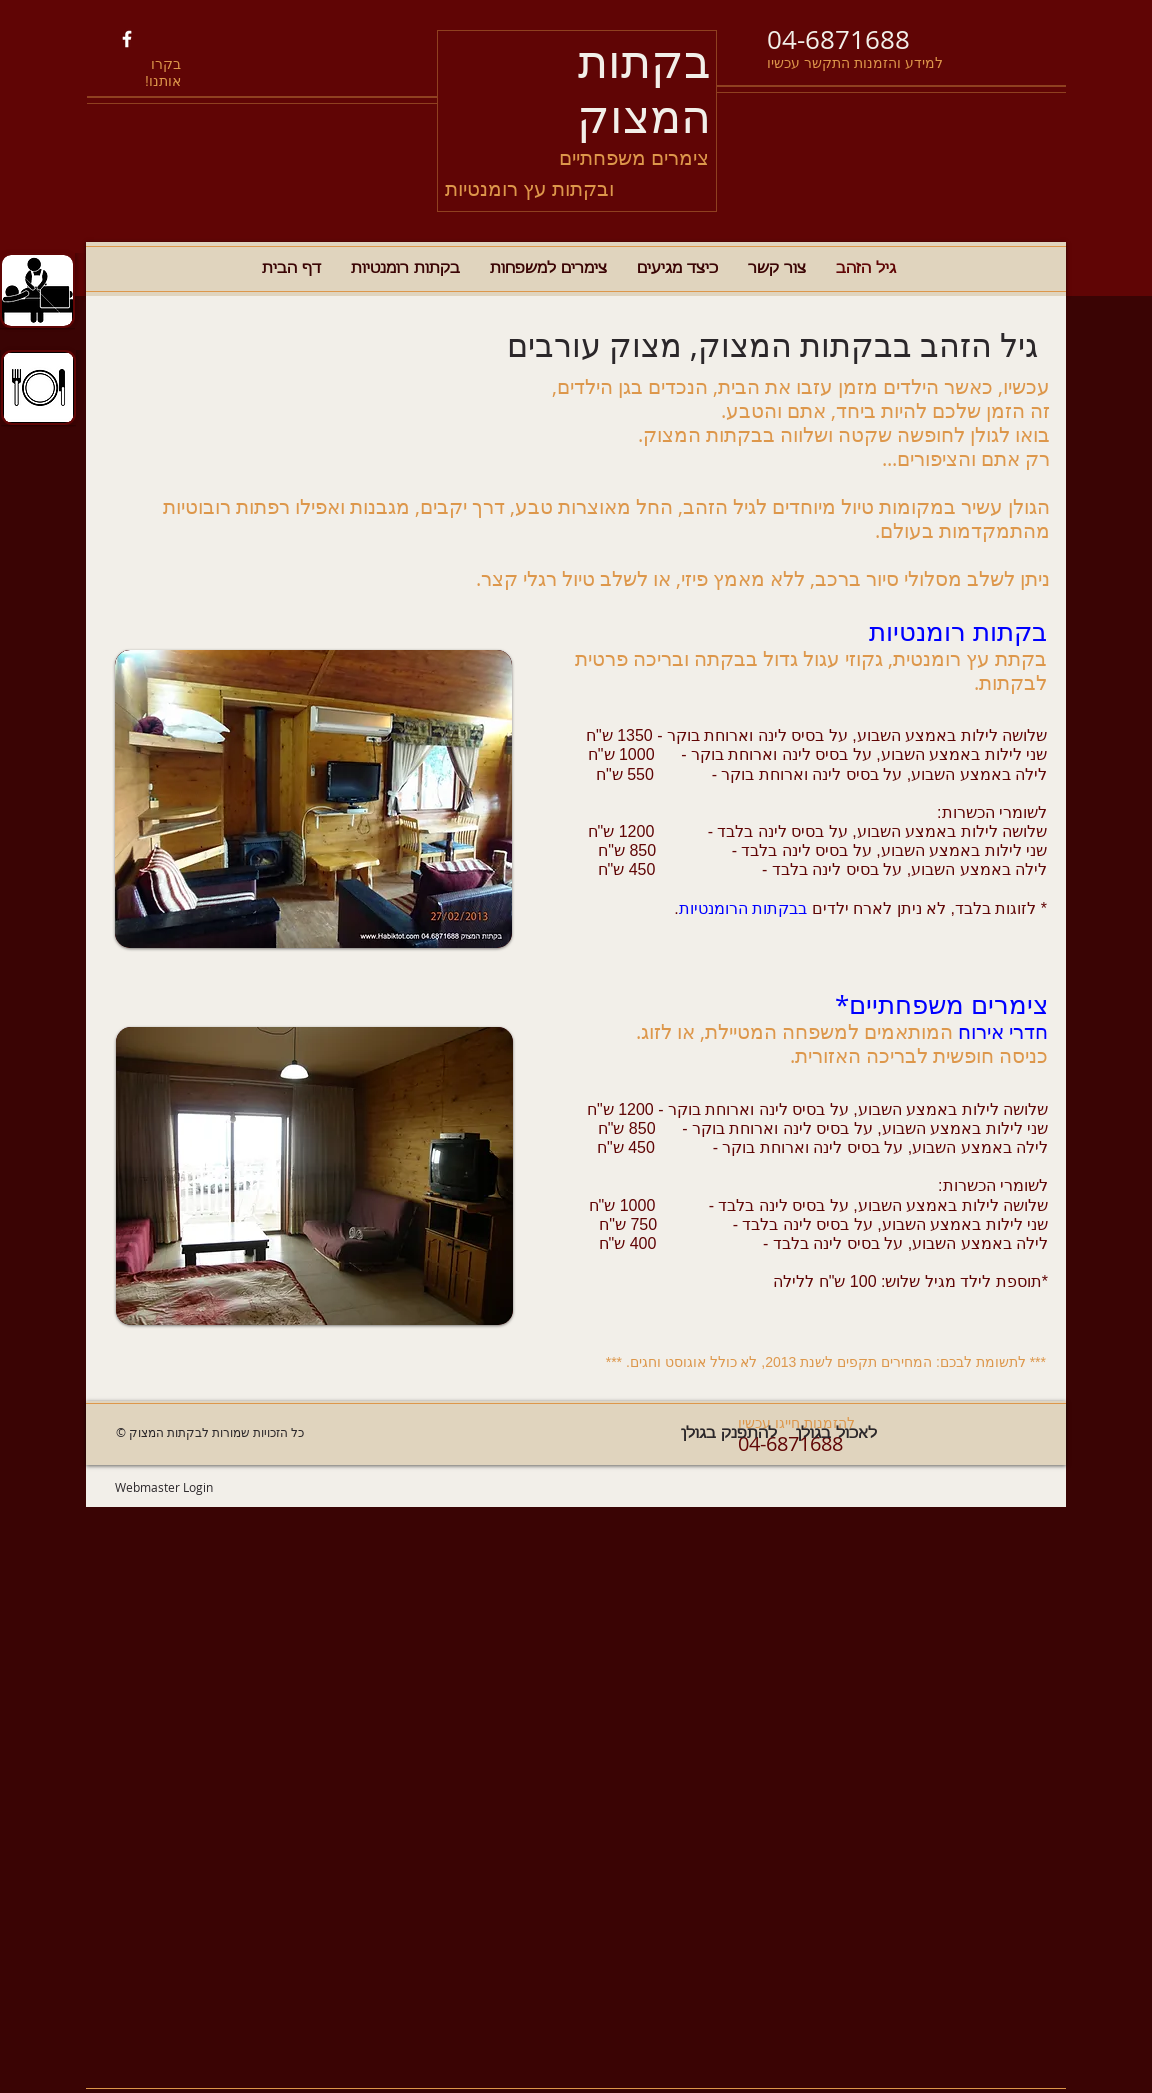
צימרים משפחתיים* (941, 1004)
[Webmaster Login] (163, 1487)
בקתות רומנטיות (958, 631)
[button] (313, 799)
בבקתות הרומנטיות (743, 908)
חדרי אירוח (1003, 1031)
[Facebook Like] (204, 40)
